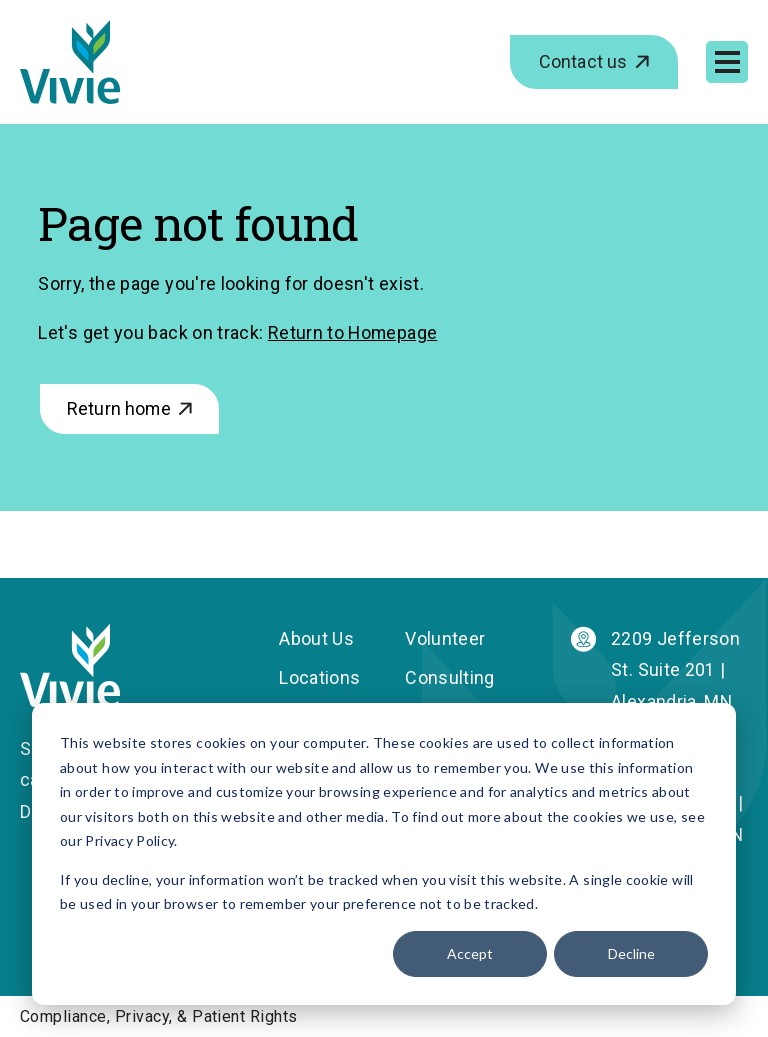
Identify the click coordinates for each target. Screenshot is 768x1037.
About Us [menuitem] (316, 638)
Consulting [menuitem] (450, 678)
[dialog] (384, 854)
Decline (631, 953)
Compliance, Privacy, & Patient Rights (159, 1017)
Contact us (583, 61)
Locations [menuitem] (319, 678)
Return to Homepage (353, 332)
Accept (470, 953)
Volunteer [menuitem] (445, 638)
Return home (119, 408)
